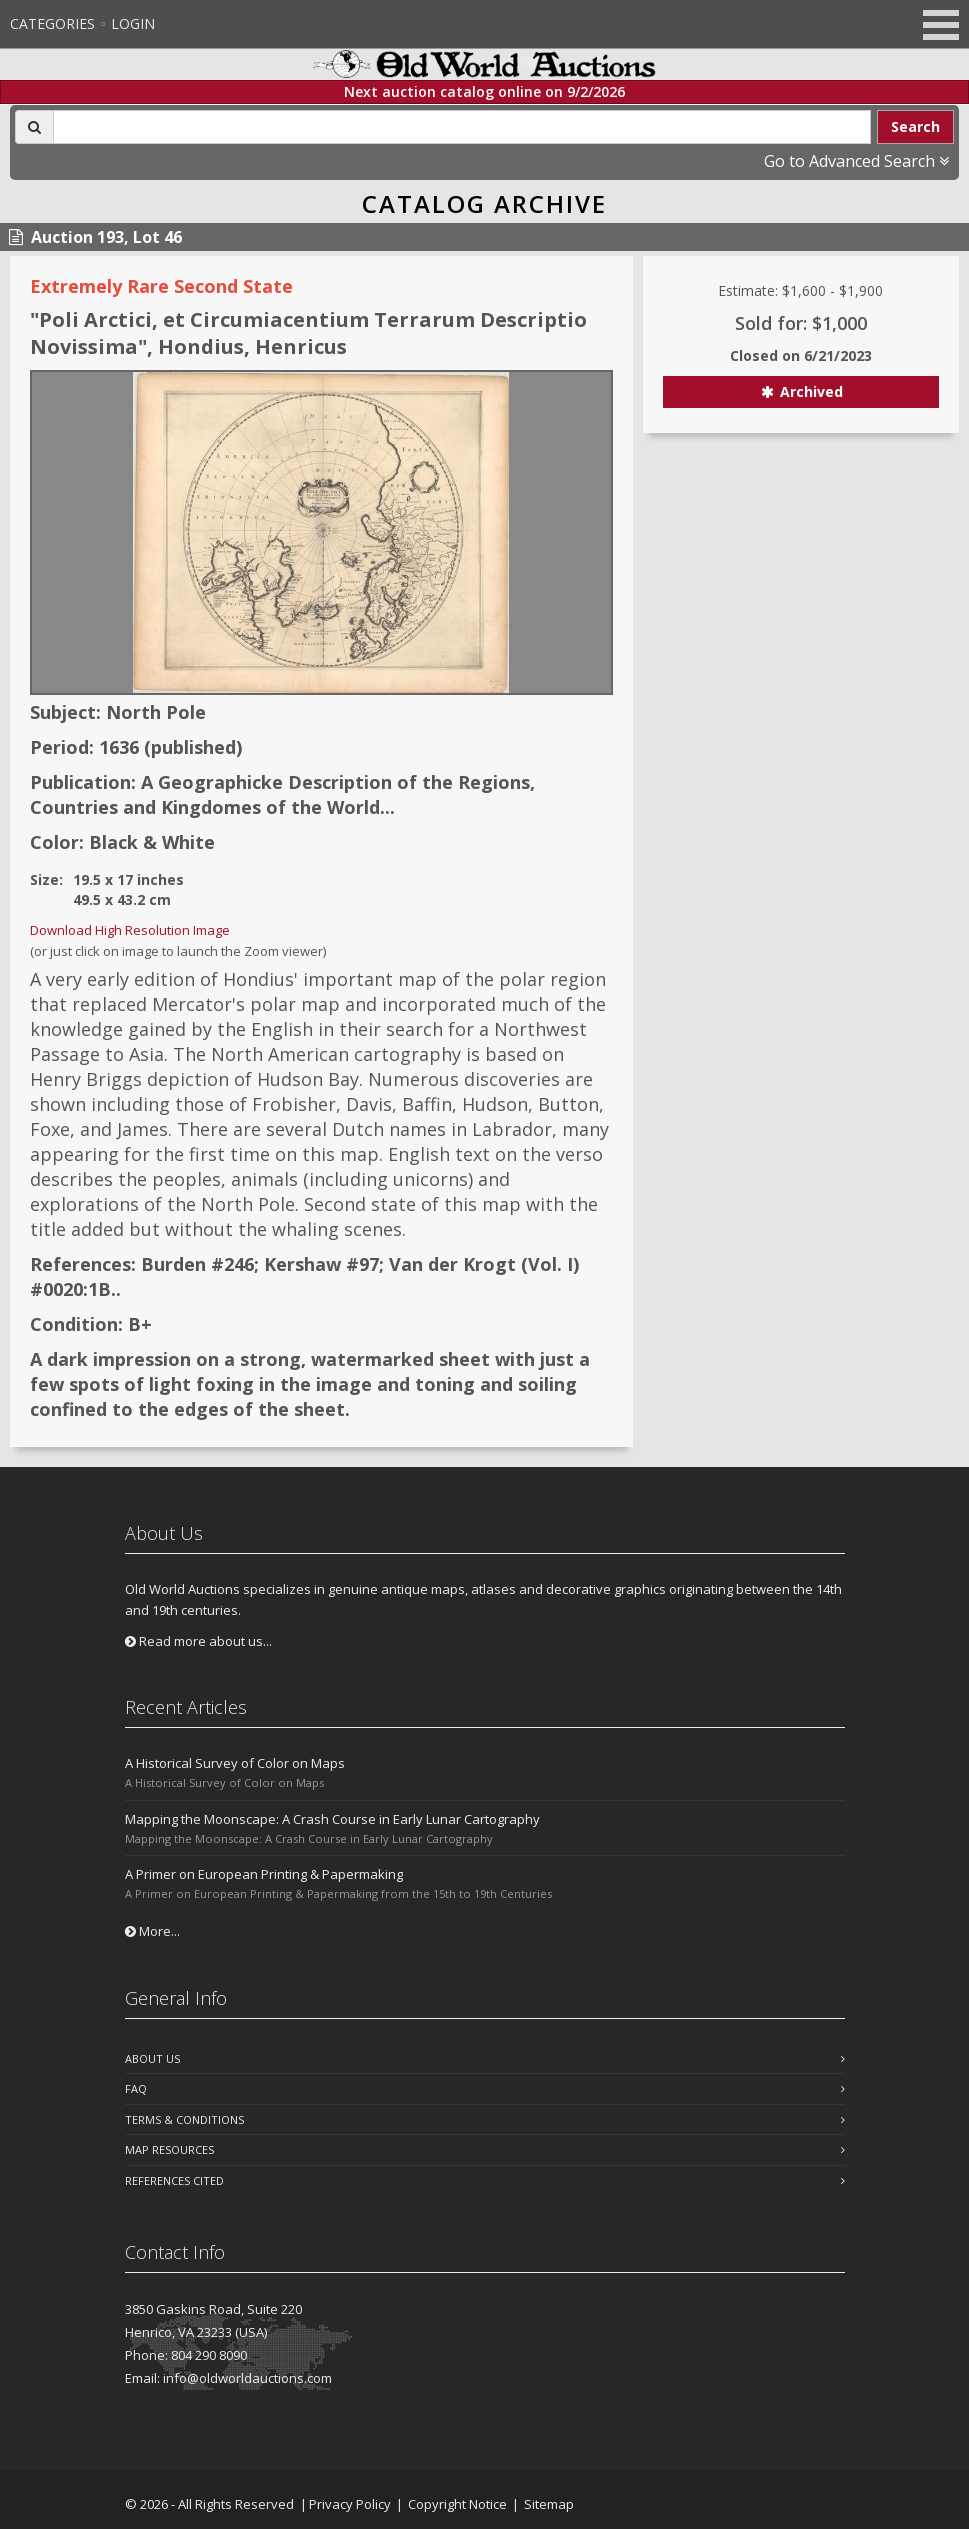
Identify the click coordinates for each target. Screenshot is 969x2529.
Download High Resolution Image (130, 930)
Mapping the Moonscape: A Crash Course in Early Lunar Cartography (332, 1819)
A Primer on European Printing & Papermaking (264, 1874)
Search (915, 126)
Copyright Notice (457, 2504)
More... (152, 1931)
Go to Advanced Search (856, 161)
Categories (52, 23)
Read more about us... (198, 1641)
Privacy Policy (350, 2504)
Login (133, 23)
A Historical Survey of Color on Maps (235, 1763)
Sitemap (549, 2504)
